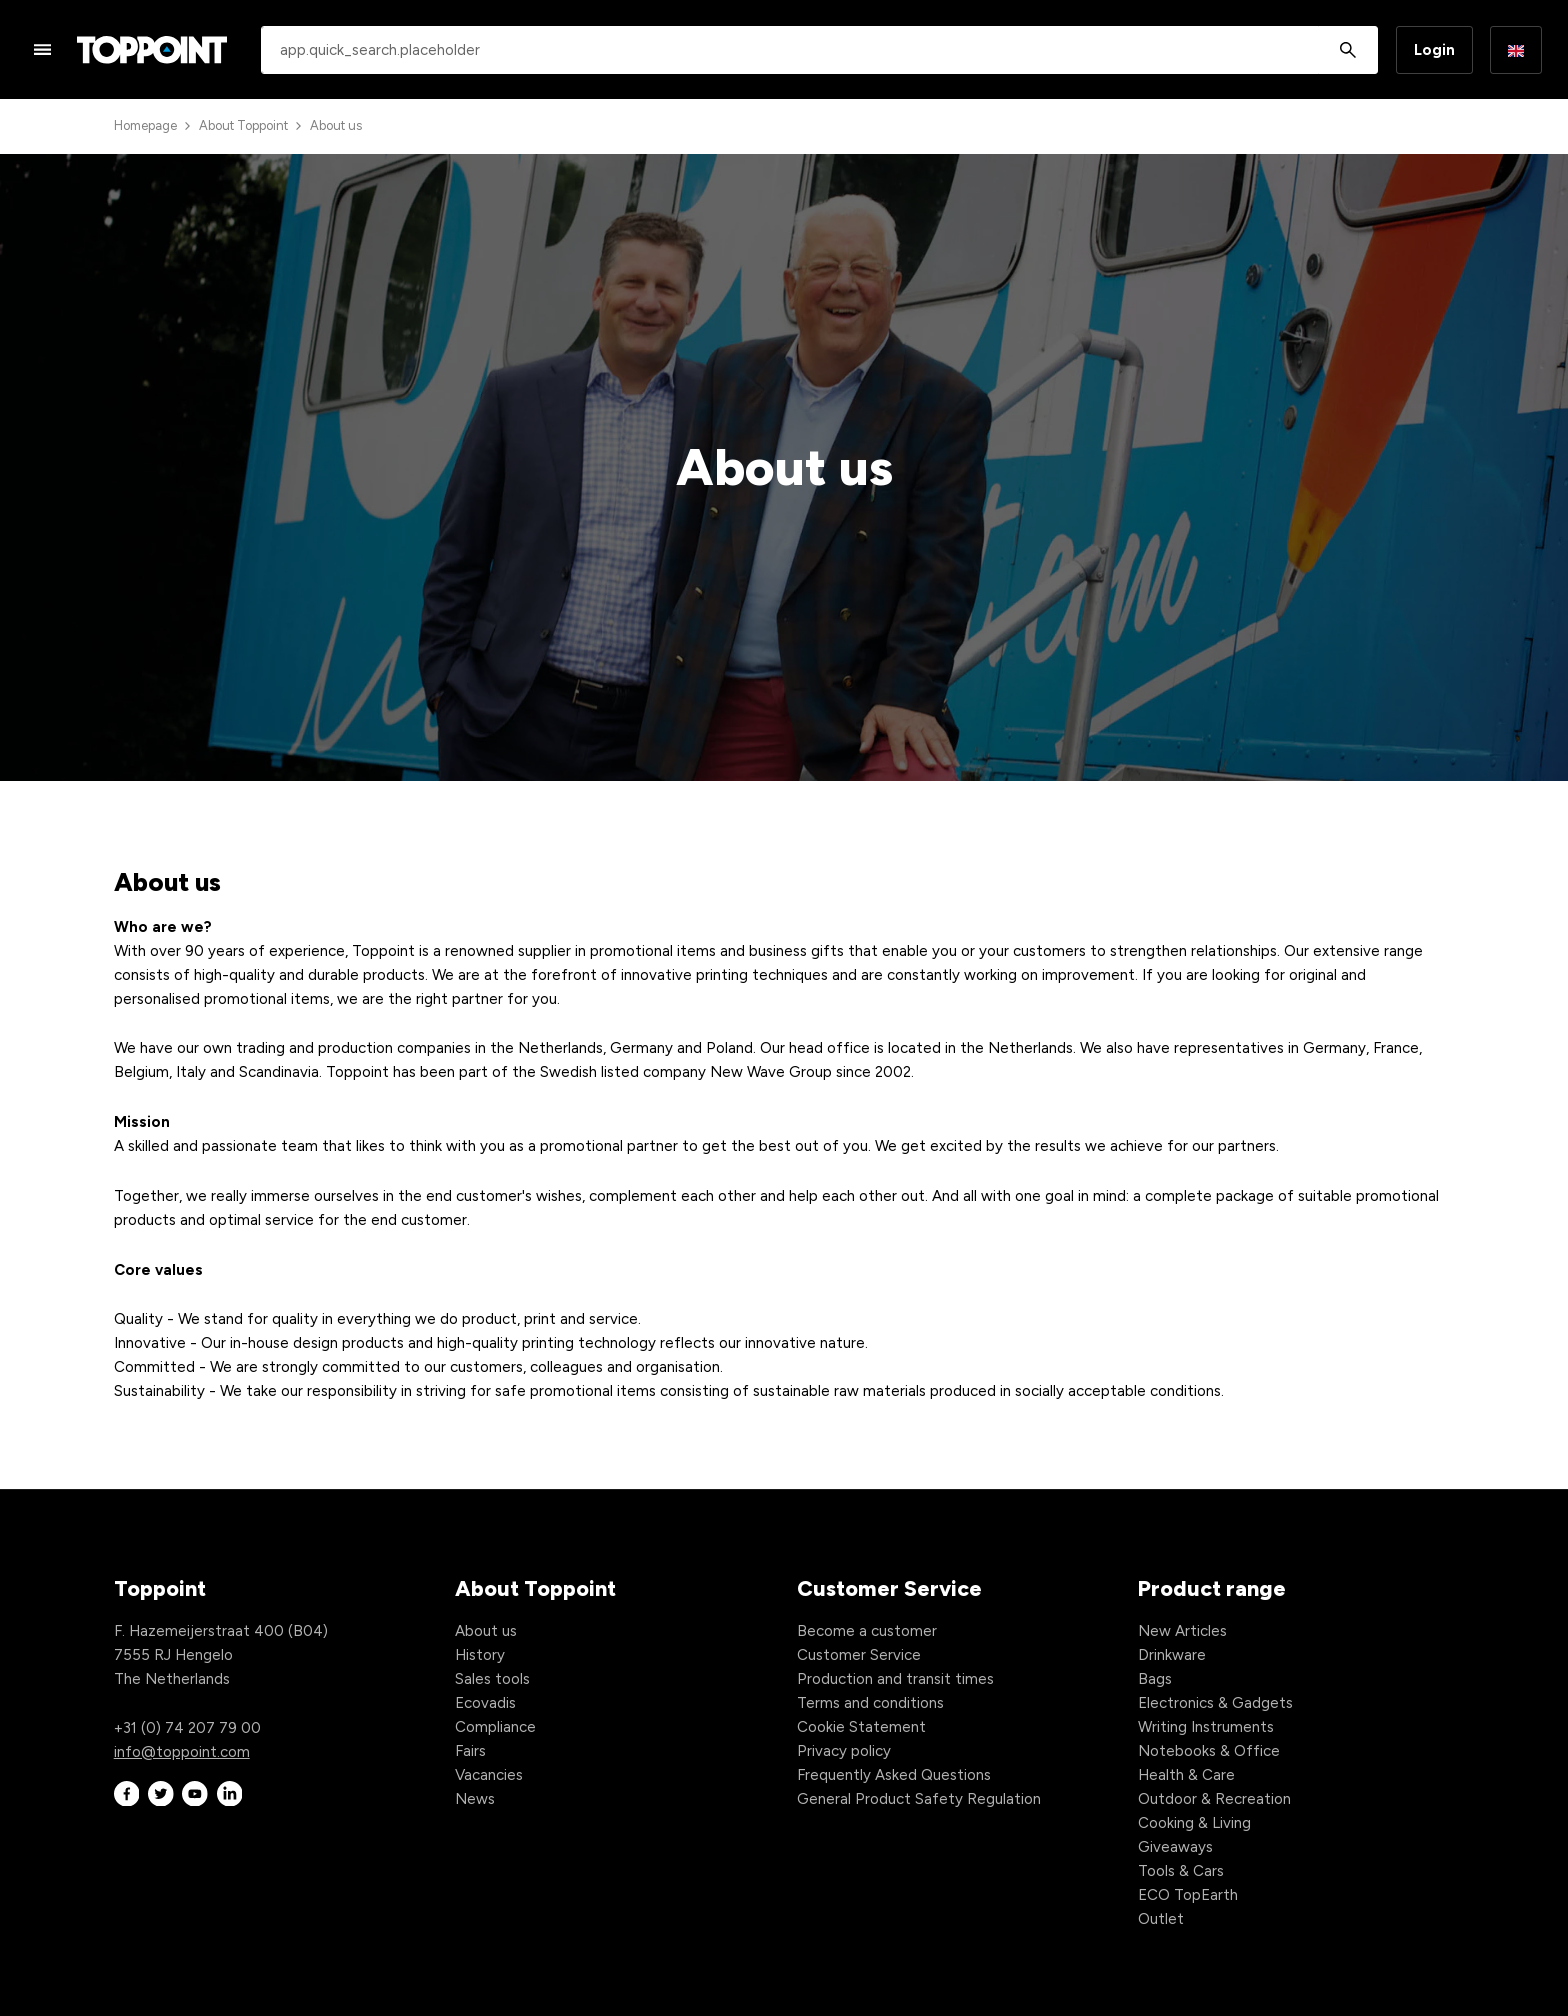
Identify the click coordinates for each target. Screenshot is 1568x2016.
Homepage (145, 125)
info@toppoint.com (182, 1752)
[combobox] (819, 50)
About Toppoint (243, 125)
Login (1434, 50)
